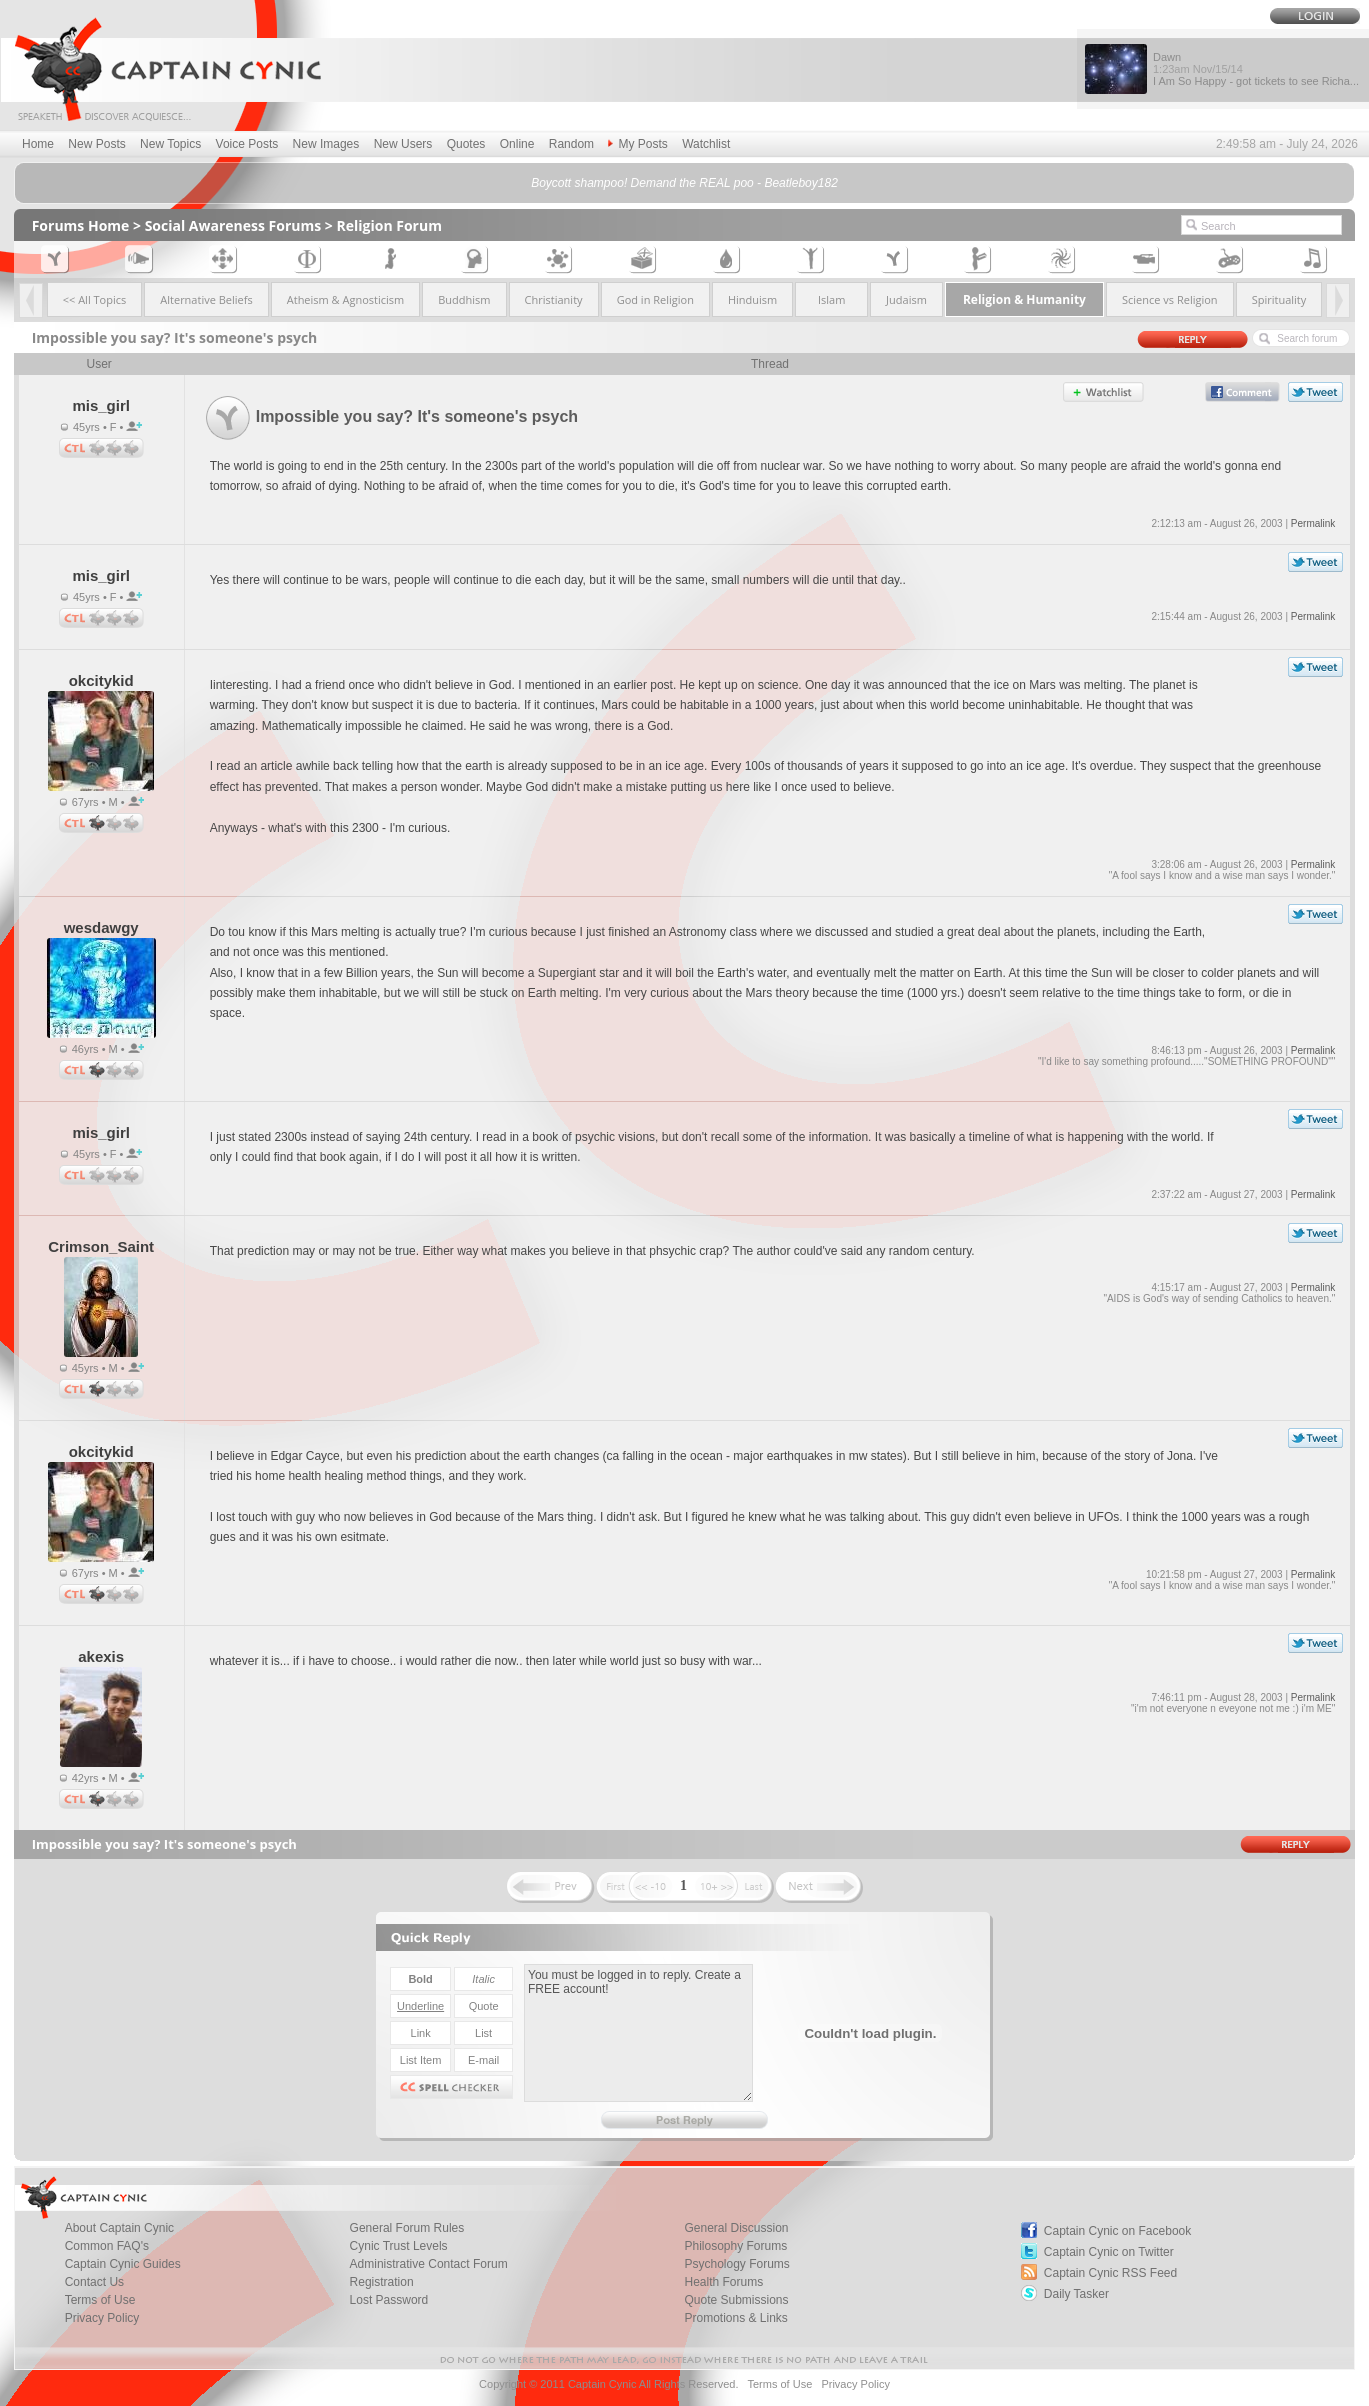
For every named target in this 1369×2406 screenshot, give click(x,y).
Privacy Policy (102, 2318)
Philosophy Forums (735, 2246)
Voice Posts (247, 144)
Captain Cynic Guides (123, 2264)
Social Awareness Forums (233, 225)
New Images (326, 144)
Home (38, 144)
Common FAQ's (107, 2246)
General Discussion (736, 2228)
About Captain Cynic (119, 2228)
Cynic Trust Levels (399, 2246)
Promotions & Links (735, 2318)
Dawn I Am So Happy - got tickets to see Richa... (1256, 69)
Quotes (466, 144)
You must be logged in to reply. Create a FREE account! (638, 2033)
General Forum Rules (407, 2228)
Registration (382, 2282)
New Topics (170, 144)
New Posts (96, 144)
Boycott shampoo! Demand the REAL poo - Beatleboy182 (684, 183)
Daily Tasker (1076, 2294)
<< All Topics (95, 299)
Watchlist (706, 144)
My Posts (637, 144)
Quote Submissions (736, 2300)
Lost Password (389, 2300)
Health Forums (723, 2282)
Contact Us (94, 2282)
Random (571, 144)
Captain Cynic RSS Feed (1110, 2273)
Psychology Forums (736, 2264)
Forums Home (81, 225)
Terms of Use (100, 2300)
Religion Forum (389, 225)
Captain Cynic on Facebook (1117, 2231)
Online (517, 144)
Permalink (1313, 523)
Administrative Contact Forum (429, 2264)
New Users (403, 144)
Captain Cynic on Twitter (1109, 2252)
